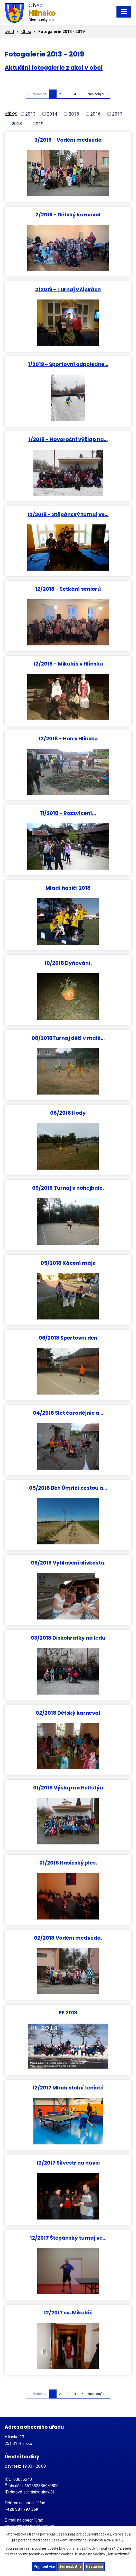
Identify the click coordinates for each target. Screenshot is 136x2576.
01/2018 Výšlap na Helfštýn (68, 1787)
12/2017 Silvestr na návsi (68, 2162)
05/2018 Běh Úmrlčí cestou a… (68, 1487)
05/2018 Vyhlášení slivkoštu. (68, 1562)
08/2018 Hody (68, 1112)
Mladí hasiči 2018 (68, 887)
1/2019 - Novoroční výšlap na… (68, 439)
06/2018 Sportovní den (68, 1337)
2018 (17, 123)
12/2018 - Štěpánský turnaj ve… (68, 514)
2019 (38, 123)
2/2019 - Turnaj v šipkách (68, 289)
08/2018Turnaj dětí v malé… (68, 1037)
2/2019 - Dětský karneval (68, 214)
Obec (26, 31)
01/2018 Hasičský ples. (68, 1862)
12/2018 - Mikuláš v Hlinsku (68, 663)
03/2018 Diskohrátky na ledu (68, 1637)
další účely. (115, 2540)
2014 (52, 114)
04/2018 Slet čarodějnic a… (68, 1412)
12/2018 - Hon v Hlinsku (68, 738)
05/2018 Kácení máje (68, 1262)
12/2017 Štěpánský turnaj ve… (68, 2237)
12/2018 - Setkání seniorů (68, 588)
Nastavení (94, 2566)
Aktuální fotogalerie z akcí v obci (54, 67)
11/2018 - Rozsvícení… (68, 812)
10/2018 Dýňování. (68, 962)
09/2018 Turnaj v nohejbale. (68, 1187)
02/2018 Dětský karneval (68, 1712)
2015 (74, 114)
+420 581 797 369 (21, 2509)
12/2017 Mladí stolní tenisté (68, 2087)
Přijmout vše (44, 2566)
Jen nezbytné (70, 2566)
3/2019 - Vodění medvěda (68, 139)
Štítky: (11, 113)
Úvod (9, 31)
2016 (95, 114)
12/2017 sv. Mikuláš (68, 2312)
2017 (117, 114)
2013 (30, 114)
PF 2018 (68, 2012)
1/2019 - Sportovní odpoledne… (68, 364)
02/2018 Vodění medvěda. (68, 1937)
